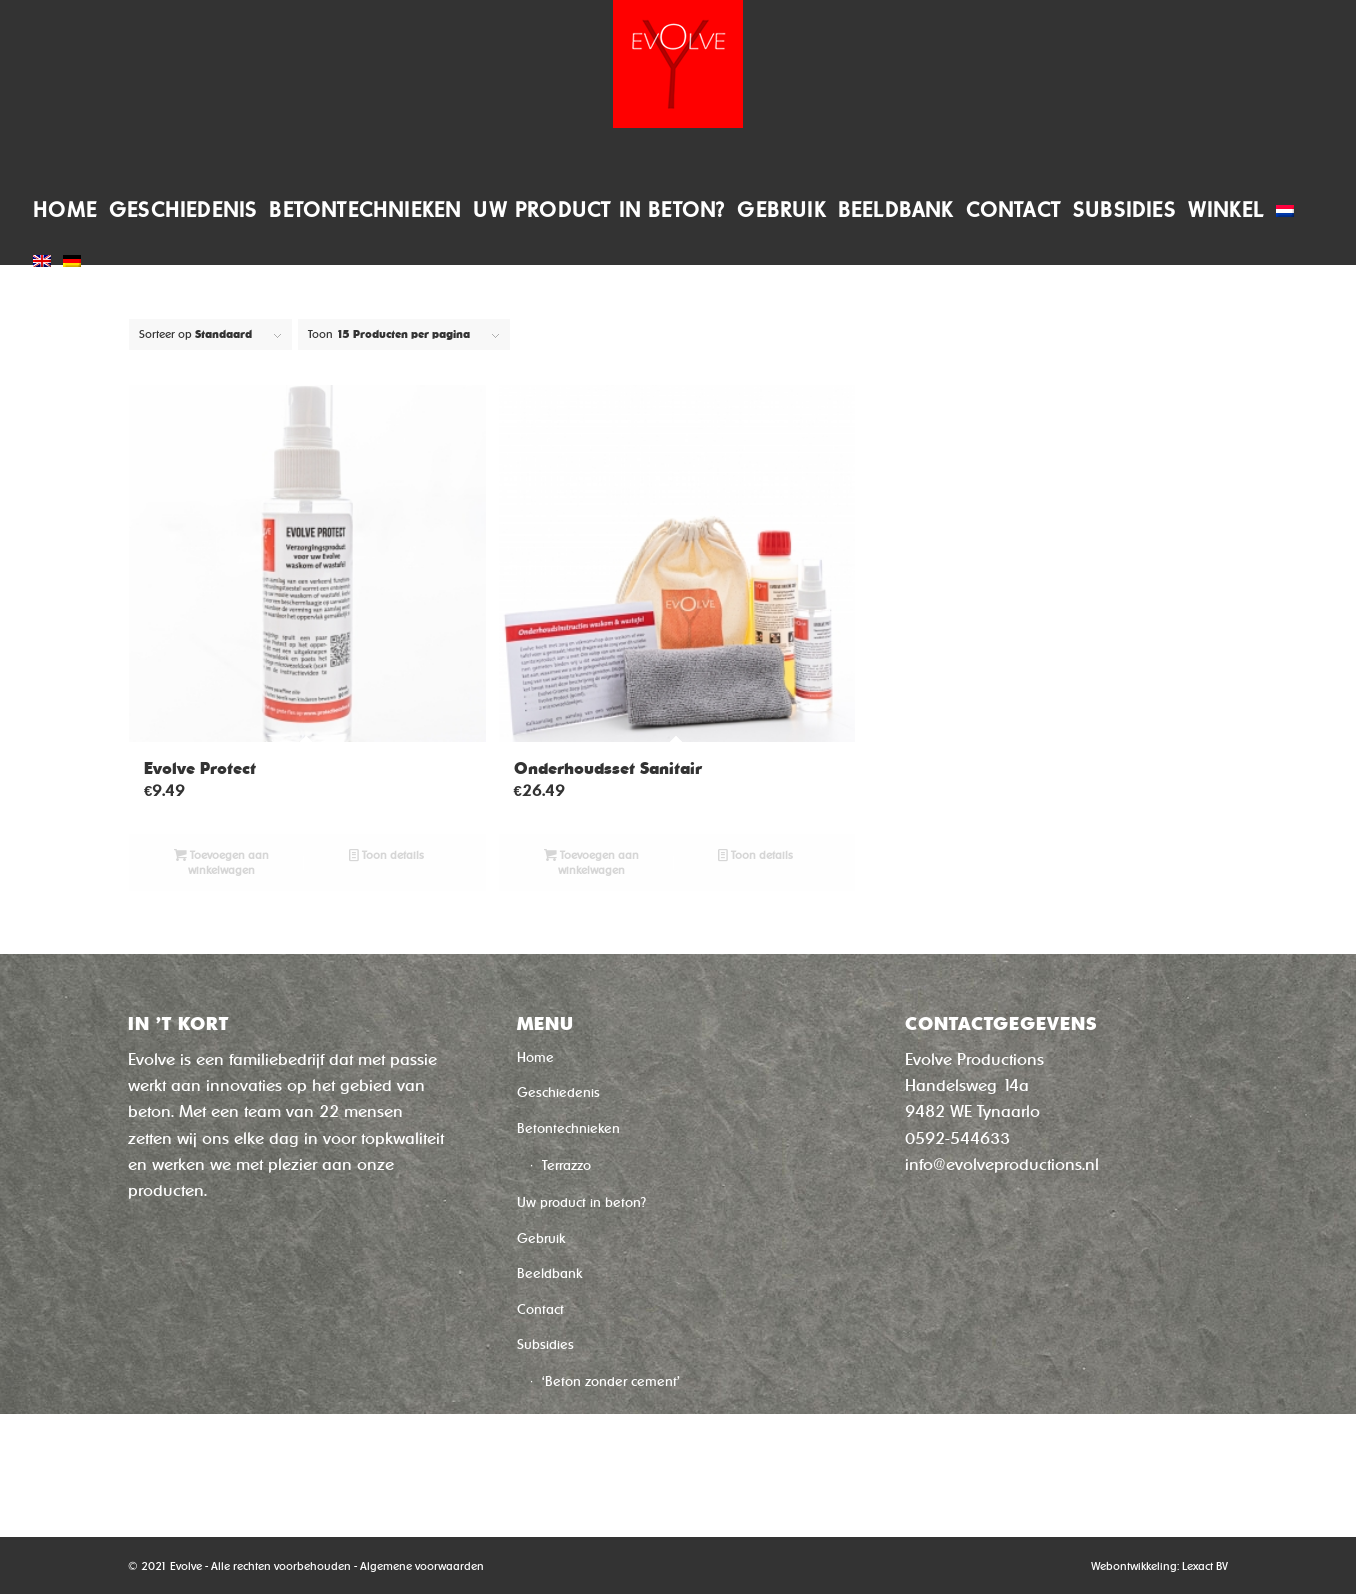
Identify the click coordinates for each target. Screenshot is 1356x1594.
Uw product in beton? (581, 1202)
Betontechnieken (568, 1128)
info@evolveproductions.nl (1002, 1164)
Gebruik (541, 1238)
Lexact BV (1205, 1566)
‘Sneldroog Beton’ (596, 1421)
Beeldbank (549, 1273)
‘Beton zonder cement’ (611, 1381)
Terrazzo (566, 1165)
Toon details (386, 855)
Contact (540, 1309)
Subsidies (545, 1344)
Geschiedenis (558, 1092)
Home (535, 1057)
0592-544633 (957, 1138)
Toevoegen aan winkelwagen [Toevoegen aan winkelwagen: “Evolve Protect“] (221, 862)
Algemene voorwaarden (422, 1566)
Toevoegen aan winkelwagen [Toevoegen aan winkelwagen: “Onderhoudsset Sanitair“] (591, 862)
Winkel (536, 1458)
